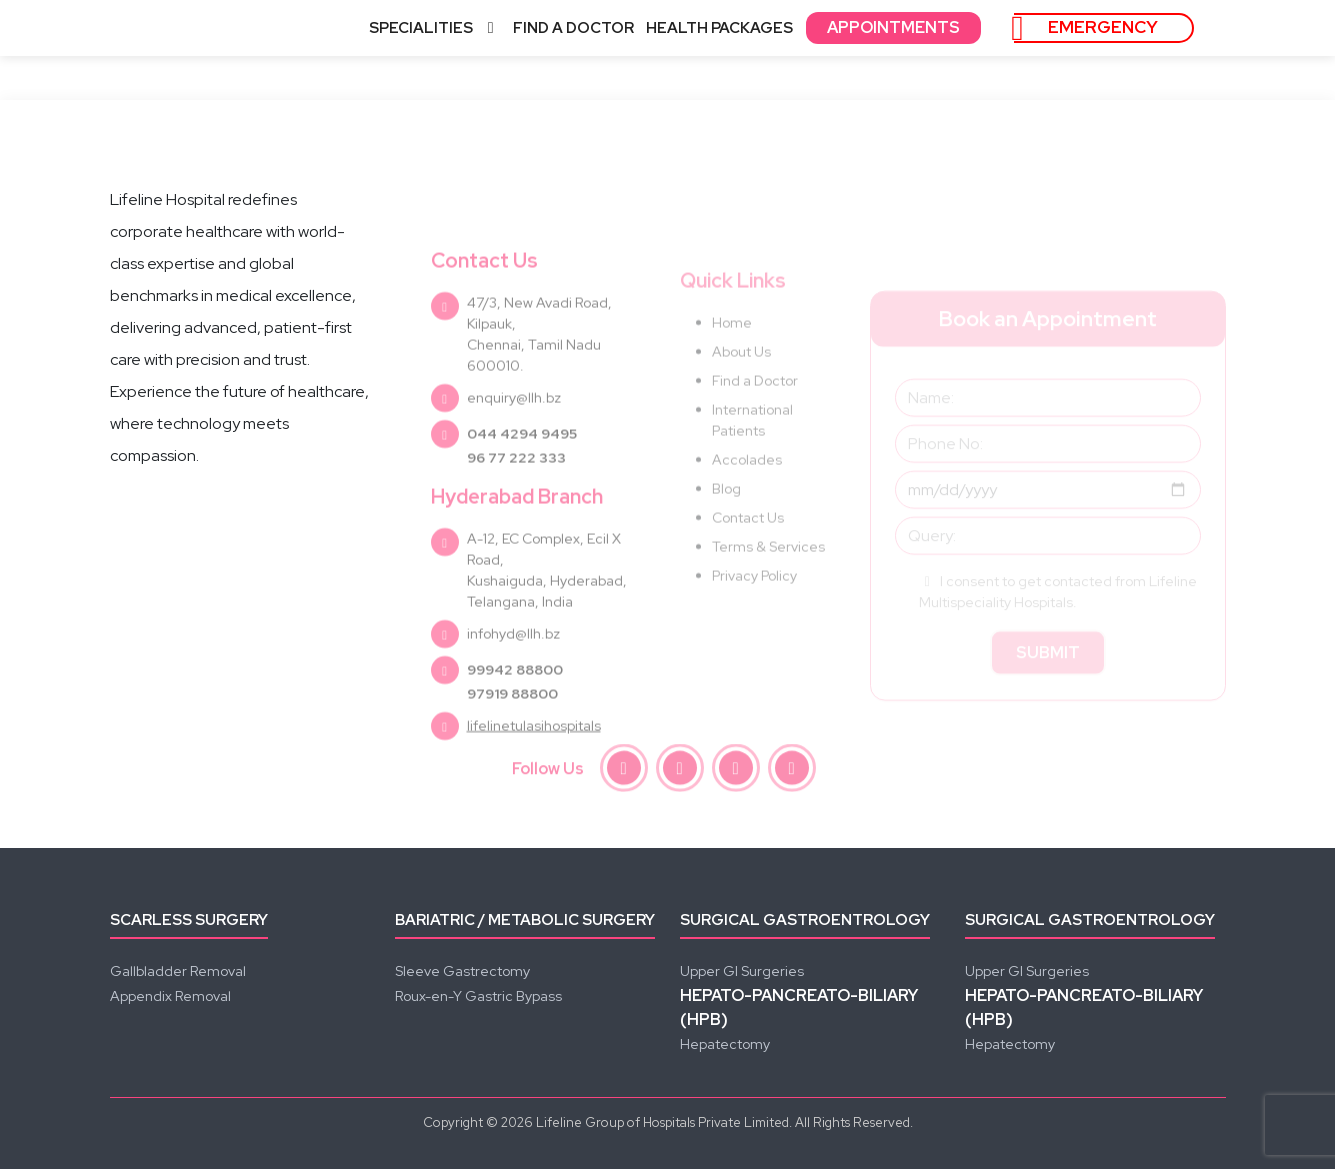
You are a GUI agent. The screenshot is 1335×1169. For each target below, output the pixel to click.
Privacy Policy (754, 612)
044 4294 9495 (522, 472)
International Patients (752, 456)
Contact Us (748, 554)
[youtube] (736, 771)
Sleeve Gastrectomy (462, 971)
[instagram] (680, 771)
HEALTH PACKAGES (719, 28)
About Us (741, 388)
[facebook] (624, 771)
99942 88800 (515, 708)
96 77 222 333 (516, 496)
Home (732, 359)
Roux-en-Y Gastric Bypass (478, 996)
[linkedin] (792, 771)
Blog (726, 525)
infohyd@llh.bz (513, 672)
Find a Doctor (755, 417)
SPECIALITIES (435, 28)
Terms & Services (768, 583)
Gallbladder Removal (178, 971)
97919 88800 (512, 732)
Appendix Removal (170, 996)
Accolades (747, 496)
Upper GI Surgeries (742, 971)
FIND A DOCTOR (573, 28)
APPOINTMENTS (893, 27)
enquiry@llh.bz (514, 436)
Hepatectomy (725, 1044)
